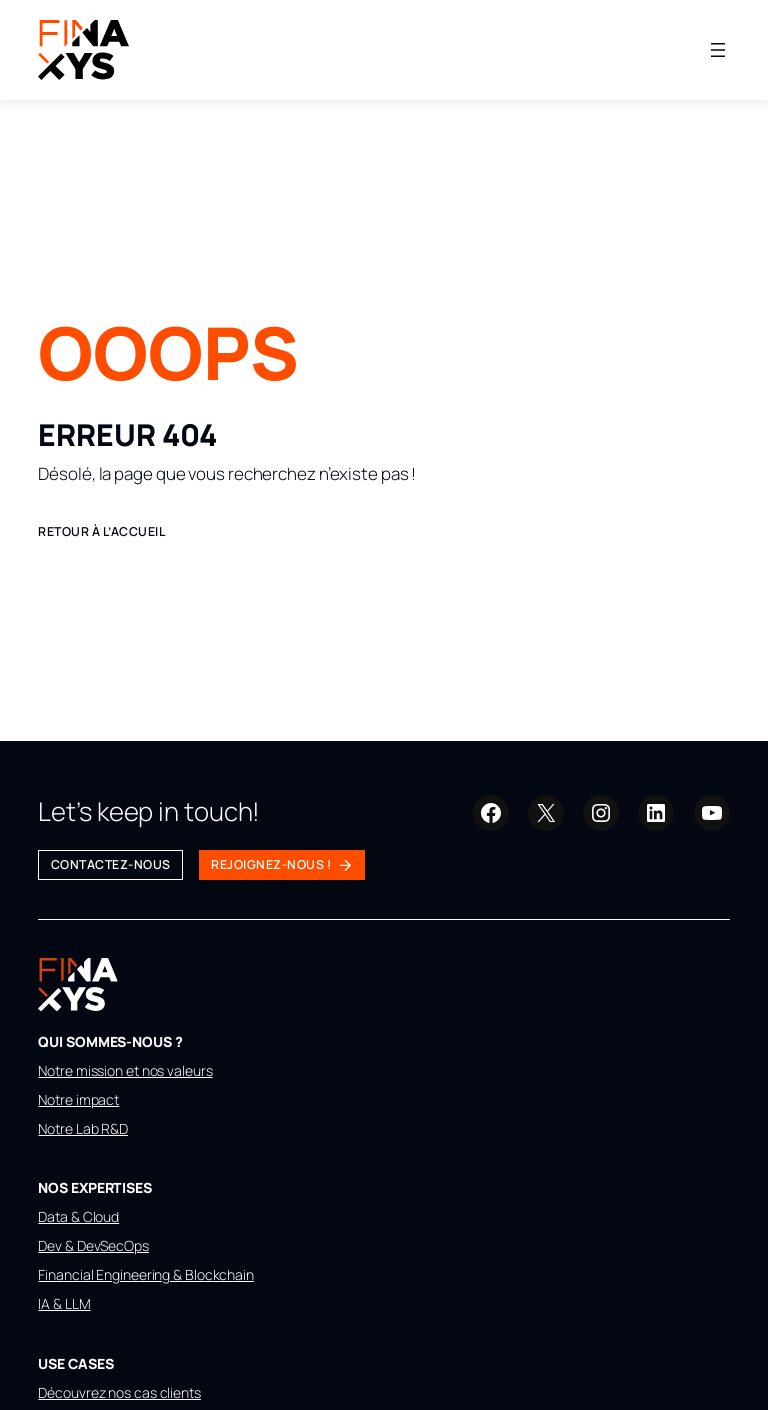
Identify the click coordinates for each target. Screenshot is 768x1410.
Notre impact (78, 1099)
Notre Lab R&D (83, 1128)
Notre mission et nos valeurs (125, 1070)
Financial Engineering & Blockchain (146, 1274)
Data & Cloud (78, 1216)
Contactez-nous (111, 864)
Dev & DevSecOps (93, 1245)
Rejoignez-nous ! (271, 864)
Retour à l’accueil (101, 531)
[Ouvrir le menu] (718, 50)
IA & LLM (64, 1303)
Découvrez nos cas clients (119, 1392)
